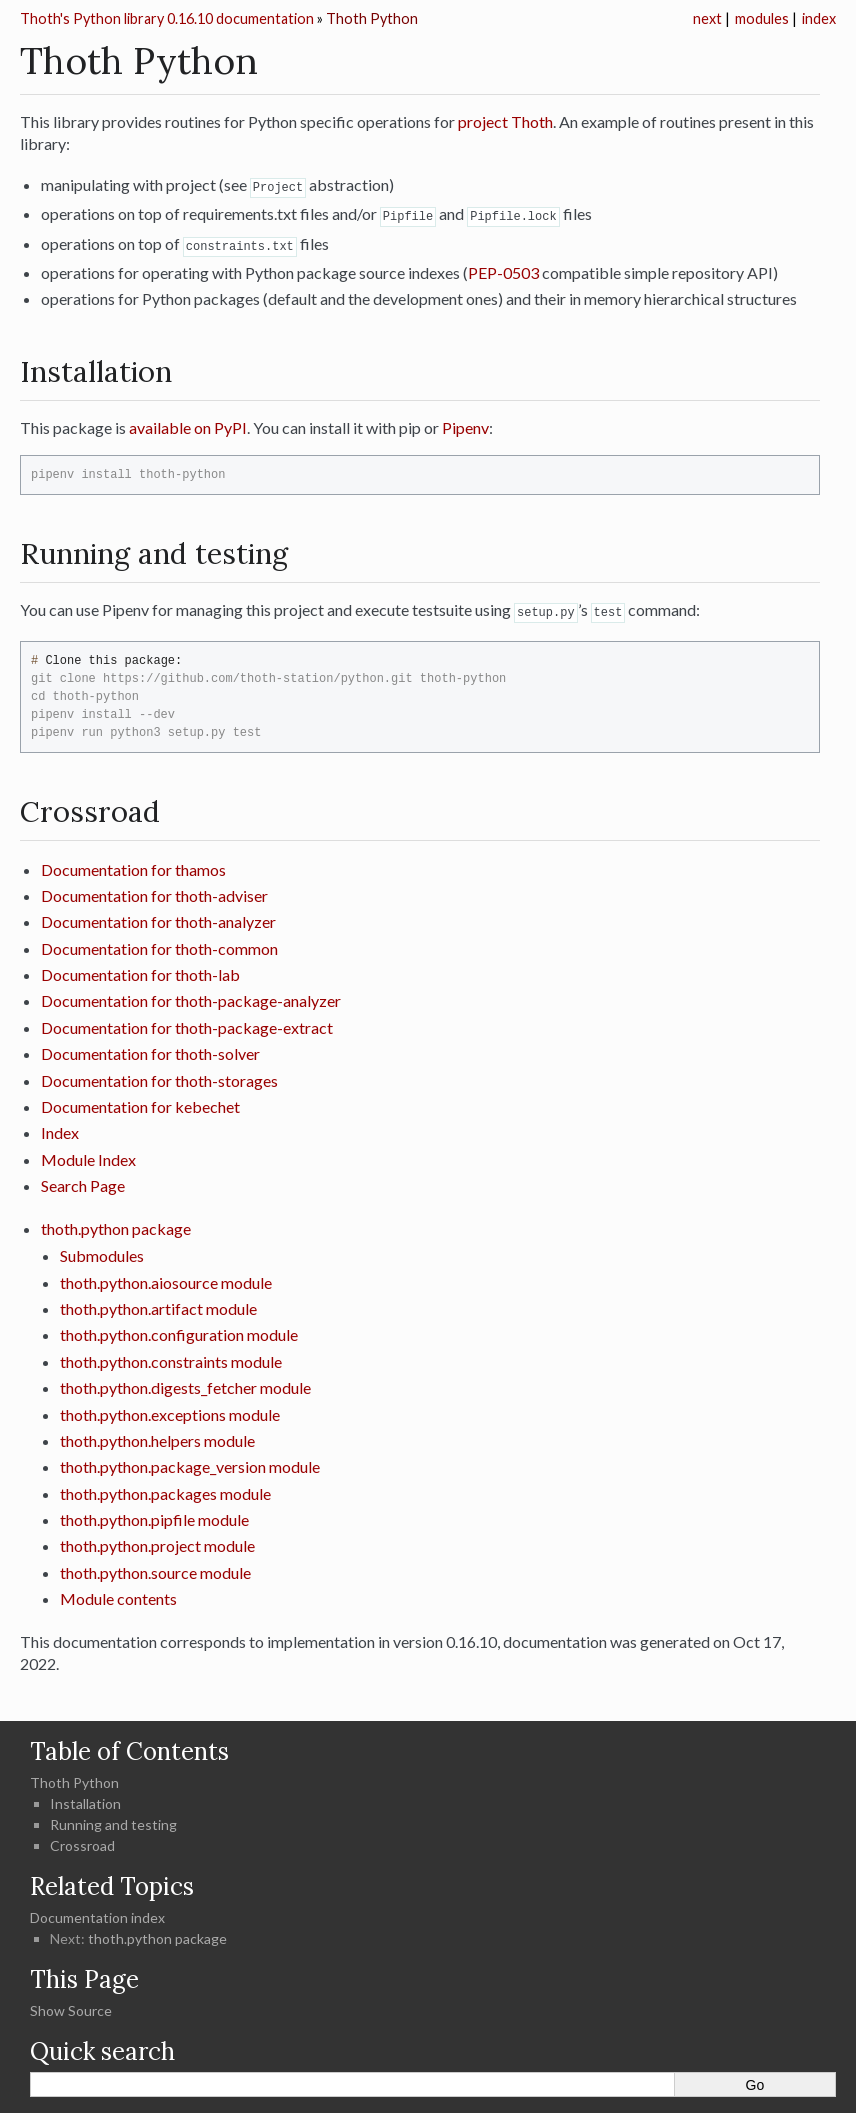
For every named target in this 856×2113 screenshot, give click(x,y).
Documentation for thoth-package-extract (187, 1023)
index (819, 18)
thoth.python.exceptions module (170, 1410)
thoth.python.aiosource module (166, 1278)
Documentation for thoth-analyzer (158, 917)
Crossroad (82, 1841)
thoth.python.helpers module (157, 1436)
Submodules (102, 1251)
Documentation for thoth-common (159, 944)
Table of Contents (129, 1747)
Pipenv (465, 424)
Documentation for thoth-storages (159, 1076)
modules (762, 18)
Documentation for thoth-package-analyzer (191, 996)
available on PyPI (188, 424)
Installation (85, 1799)
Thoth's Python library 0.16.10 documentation (167, 18)
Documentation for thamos (133, 865)
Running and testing (113, 1820)
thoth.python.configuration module (179, 1330)
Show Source (71, 2006)
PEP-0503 (503, 269)
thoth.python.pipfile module (154, 1515)
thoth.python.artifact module (158, 1304)
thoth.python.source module (155, 1568)
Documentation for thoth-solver (150, 1049)
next (707, 18)
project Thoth (505, 121)
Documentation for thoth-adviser (154, 891)
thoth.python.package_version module (190, 1462)
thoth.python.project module (157, 1541)
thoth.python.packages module (165, 1489)
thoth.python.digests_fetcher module (185, 1383)
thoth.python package (116, 1224)
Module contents (118, 1594)
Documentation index (97, 1913)
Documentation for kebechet (140, 1102)
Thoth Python (372, 18)
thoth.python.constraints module (171, 1357)
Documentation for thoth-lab (140, 970)
